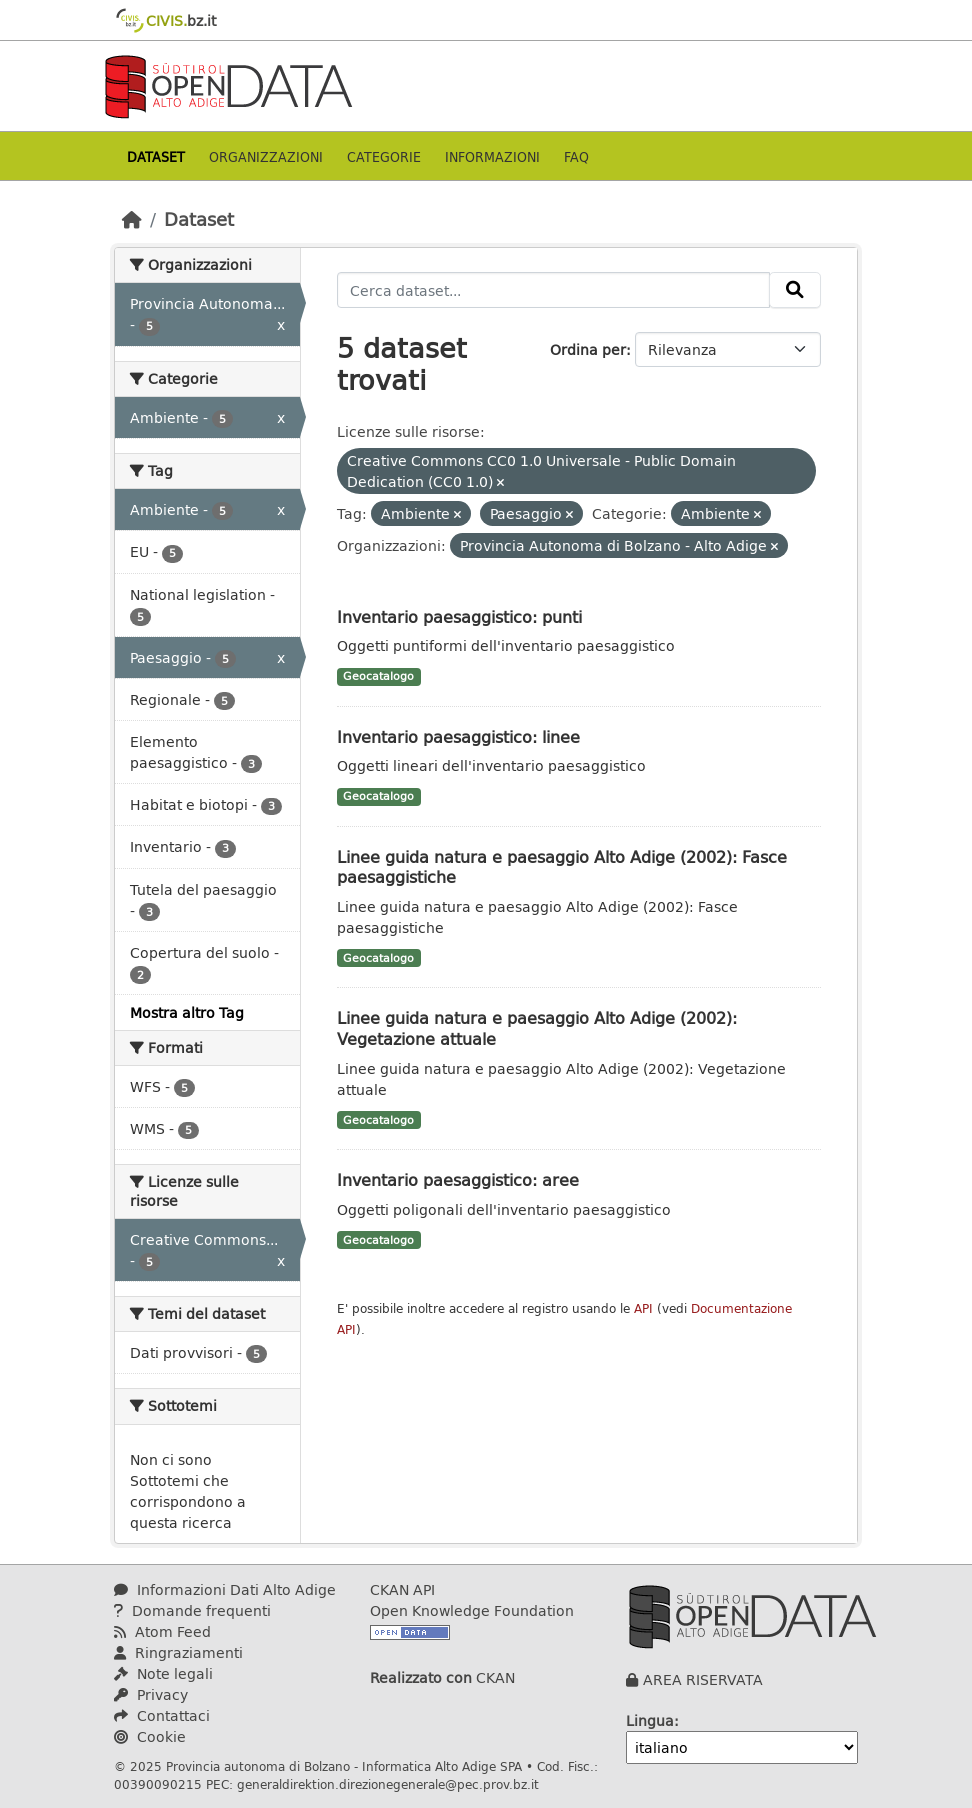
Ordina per (588, 349)
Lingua (650, 1720)
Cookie (150, 1736)
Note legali (163, 1673)
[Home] (132, 219)
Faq (576, 156)
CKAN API (402, 1589)
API (643, 1308)
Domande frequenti (192, 1610)
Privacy (151, 1694)
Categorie (384, 156)
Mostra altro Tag (187, 1012)
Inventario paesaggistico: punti (459, 616)
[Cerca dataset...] (554, 290)
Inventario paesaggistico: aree (458, 1179)
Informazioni (492, 156)
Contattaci (162, 1715)
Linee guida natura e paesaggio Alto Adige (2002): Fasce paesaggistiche (562, 867)
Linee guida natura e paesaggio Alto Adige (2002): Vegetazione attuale (537, 1028)
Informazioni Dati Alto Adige (225, 1589)
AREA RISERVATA (703, 1679)
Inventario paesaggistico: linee (458, 736)
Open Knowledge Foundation (472, 1610)
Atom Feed (162, 1631)
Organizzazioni (266, 156)
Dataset (156, 156)
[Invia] (795, 290)
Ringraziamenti (178, 1652)
